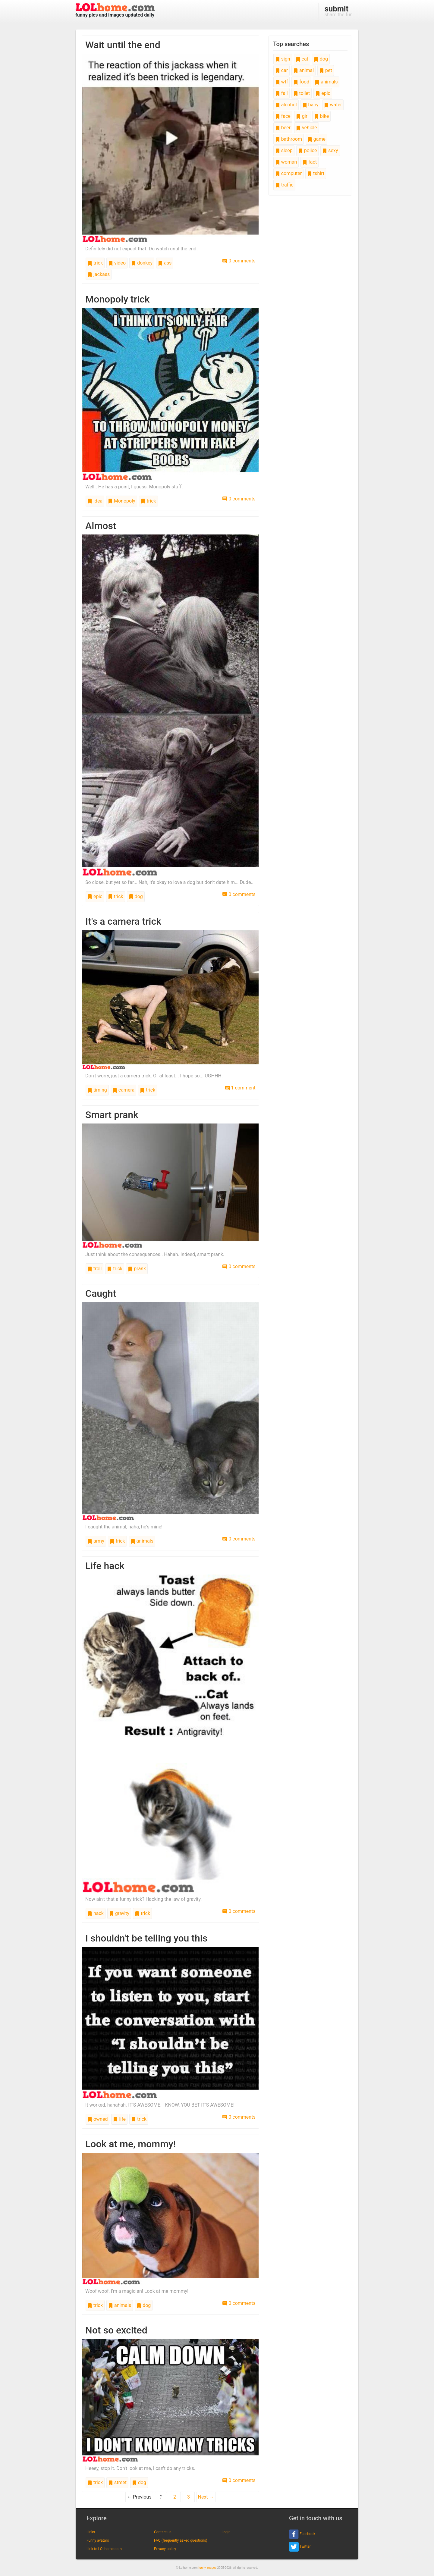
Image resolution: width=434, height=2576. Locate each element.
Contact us (162, 2532)
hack (95, 1913)
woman (286, 162)
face (283, 116)
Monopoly (121, 501)
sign (282, 59)
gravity (119, 1913)
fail (281, 93)
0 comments (238, 261)
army (95, 1541)
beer (283, 127)
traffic (284, 185)
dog (136, 896)
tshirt (315, 173)
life (119, 2119)
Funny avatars (97, 2540)
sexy (330, 150)
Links (90, 2532)
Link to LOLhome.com (104, 2549)
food (301, 82)
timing (97, 1090)
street (117, 2482)
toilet (301, 93)
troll (94, 1268)
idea (94, 501)
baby (310, 105)
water (333, 105)
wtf (281, 82)
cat (302, 59)
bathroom (288, 139)
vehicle (306, 127)
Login (226, 2532)
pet (325, 70)
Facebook (302, 2534)
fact (309, 162)
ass (164, 263)
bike (321, 116)
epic (94, 896)
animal (303, 70)
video (117, 263)
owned (97, 2119)
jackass (98, 274)
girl (302, 116)
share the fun (339, 10)
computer (288, 173)
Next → (206, 2497)
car (281, 70)
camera (123, 1090)
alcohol (286, 105)
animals (142, 1541)
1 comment (240, 1088)
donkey (142, 263)
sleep (284, 150)
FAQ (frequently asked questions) (180, 2540)
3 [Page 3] (188, 2497)
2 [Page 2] (174, 2497)
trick (95, 263)
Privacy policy (165, 2549)
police (307, 150)
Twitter (300, 2547)
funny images (207, 2567)
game (316, 139)
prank (137, 1268)
